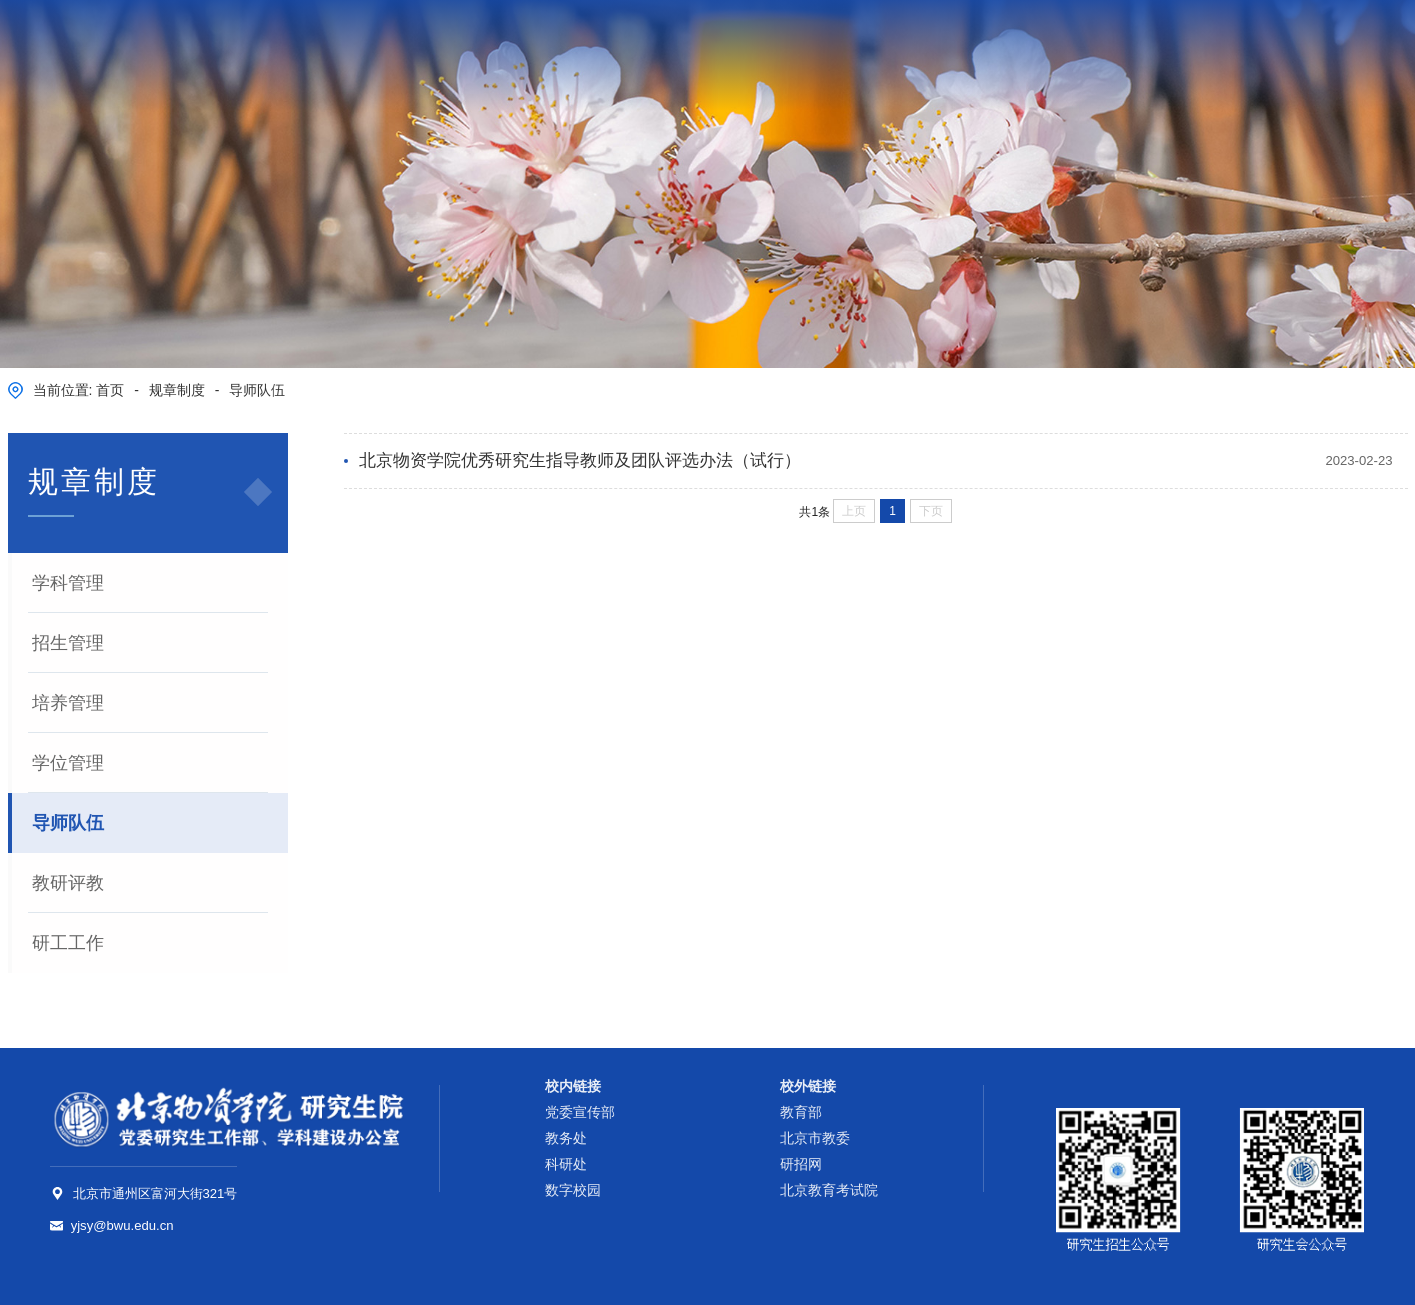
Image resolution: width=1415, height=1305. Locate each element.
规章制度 (177, 390)
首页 (110, 390)
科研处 (566, 1164)
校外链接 (808, 1086)
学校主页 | (1151, 43)
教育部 (801, 1112)
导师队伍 (257, 390)
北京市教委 (815, 1138)
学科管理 (68, 583)
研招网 (801, 1164)
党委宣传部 (580, 1112)
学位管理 (68, 763)
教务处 (566, 1138)
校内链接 (573, 1086)
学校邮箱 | (1236, 43)
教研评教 (68, 883)
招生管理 (68, 643)
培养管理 (68, 703)
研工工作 (68, 943)
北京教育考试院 (829, 1190)
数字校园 (1307, 43)
